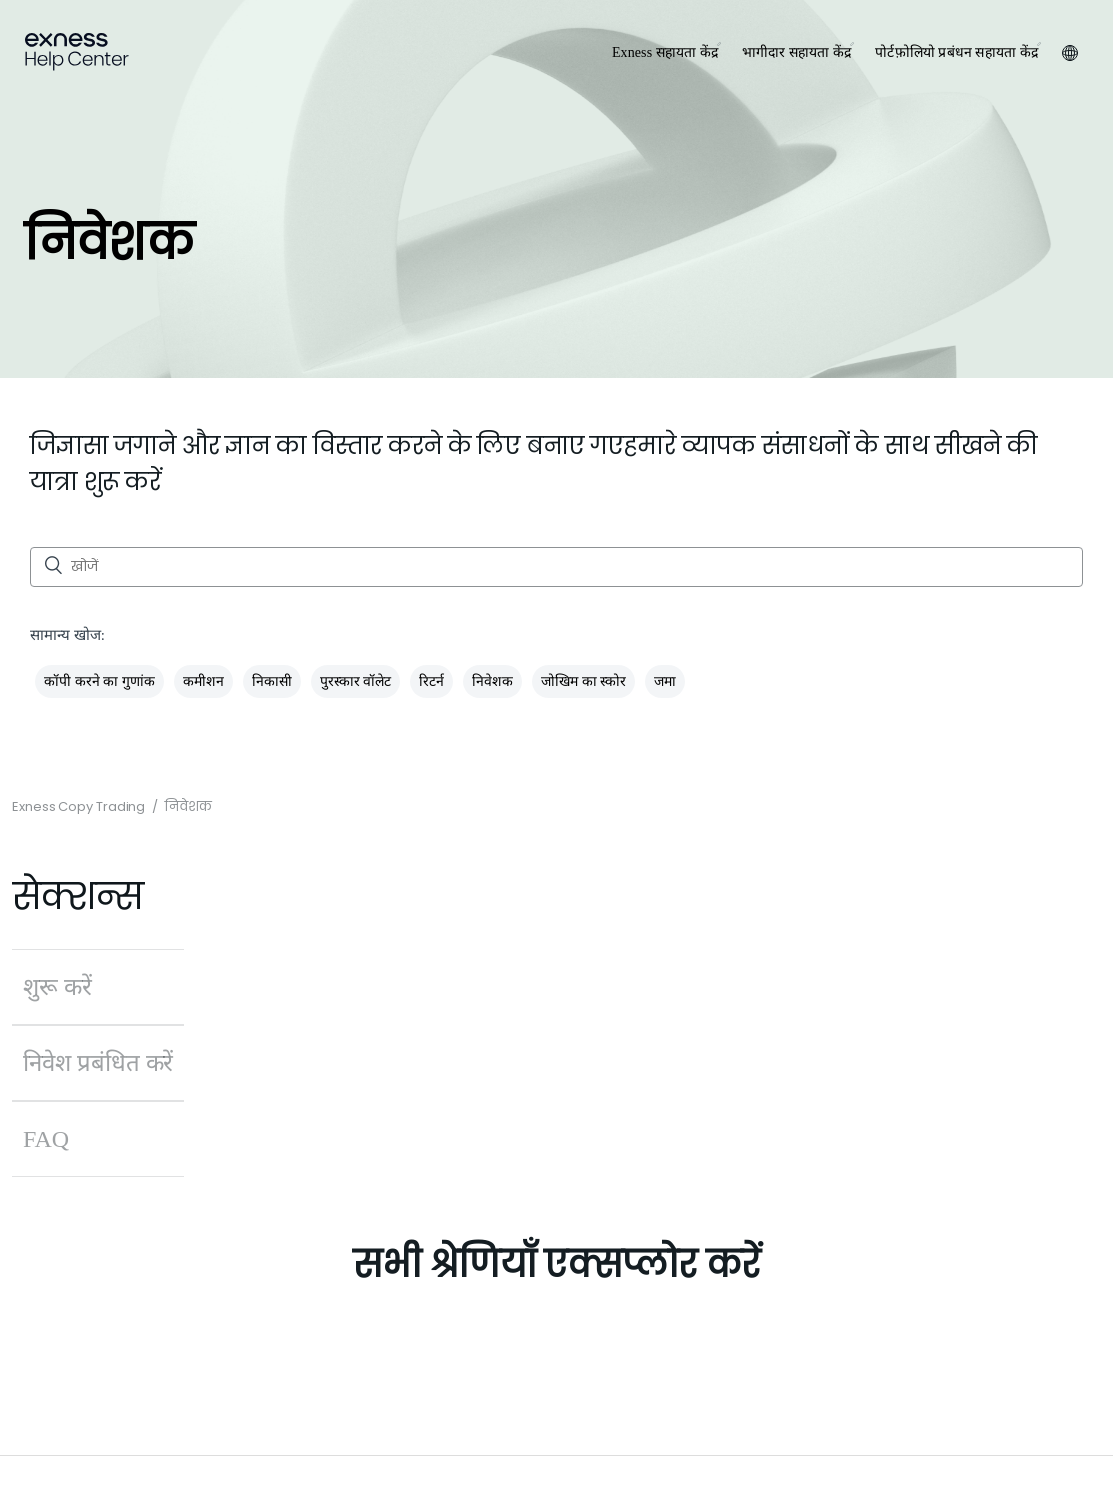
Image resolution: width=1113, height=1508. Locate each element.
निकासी (272, 681)
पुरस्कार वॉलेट (356, 681)
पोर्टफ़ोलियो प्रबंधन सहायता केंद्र (956, 52)
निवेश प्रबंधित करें (98, 1063)
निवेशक (492, 681)
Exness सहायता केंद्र (665, 52)
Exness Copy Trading (78, 806)
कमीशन (203, 681)
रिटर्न (431, 681)
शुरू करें (57, 987)
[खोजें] (556, 567)
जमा (665, 681)
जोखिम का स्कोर (583, 681)
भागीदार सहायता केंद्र (796, 52)
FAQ (46, 1139)
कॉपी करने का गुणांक (99, 681)
